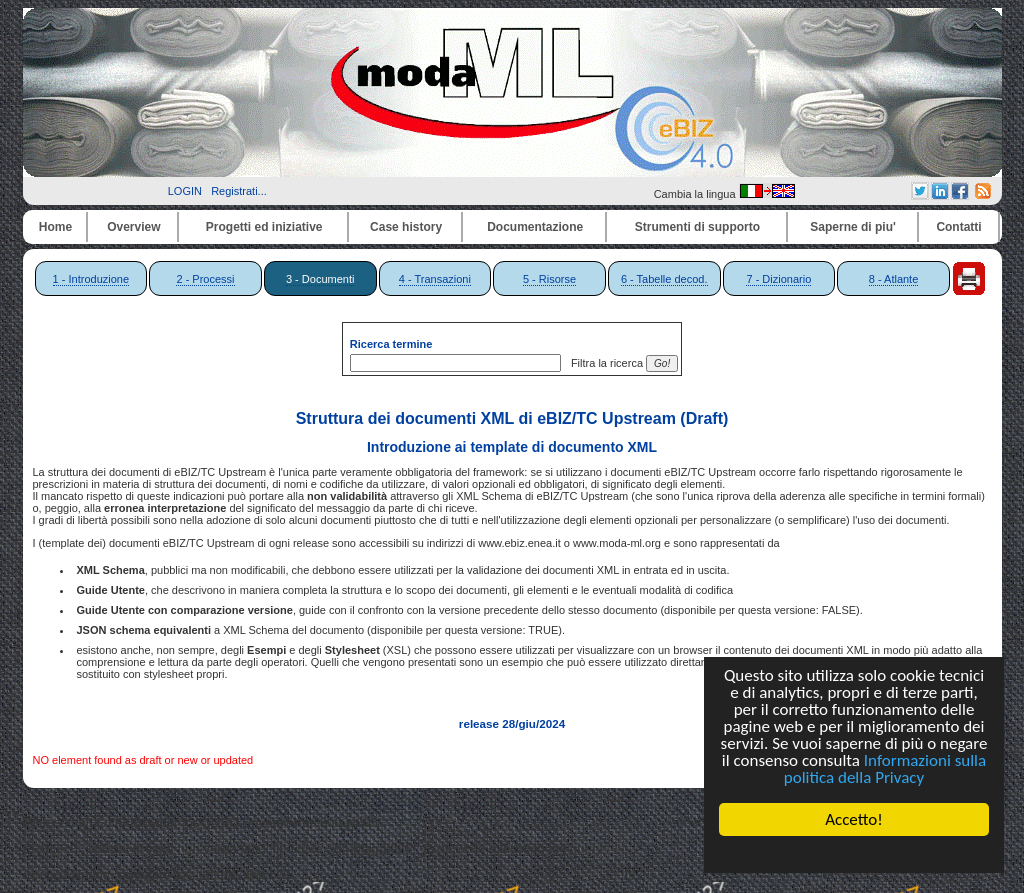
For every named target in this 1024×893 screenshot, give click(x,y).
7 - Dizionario (778, 279)
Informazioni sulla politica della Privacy (885, 769)
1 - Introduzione (91, 279)
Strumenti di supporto (697, 227)
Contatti (958, 227)
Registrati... (239, 191)
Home (55, 227)
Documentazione (535, 227)
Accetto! (854, 819)
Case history (406, 227)
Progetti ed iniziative (264, 227)
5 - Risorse (549, 279)
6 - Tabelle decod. (664, 279)
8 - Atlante (894, 279)
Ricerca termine (391, 344)
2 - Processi (205, 279)
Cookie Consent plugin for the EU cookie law (854, 854)
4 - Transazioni (435, 279)
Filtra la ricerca (604, 363)
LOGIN (185, 191)
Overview (133, 227)
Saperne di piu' (853, 227)
